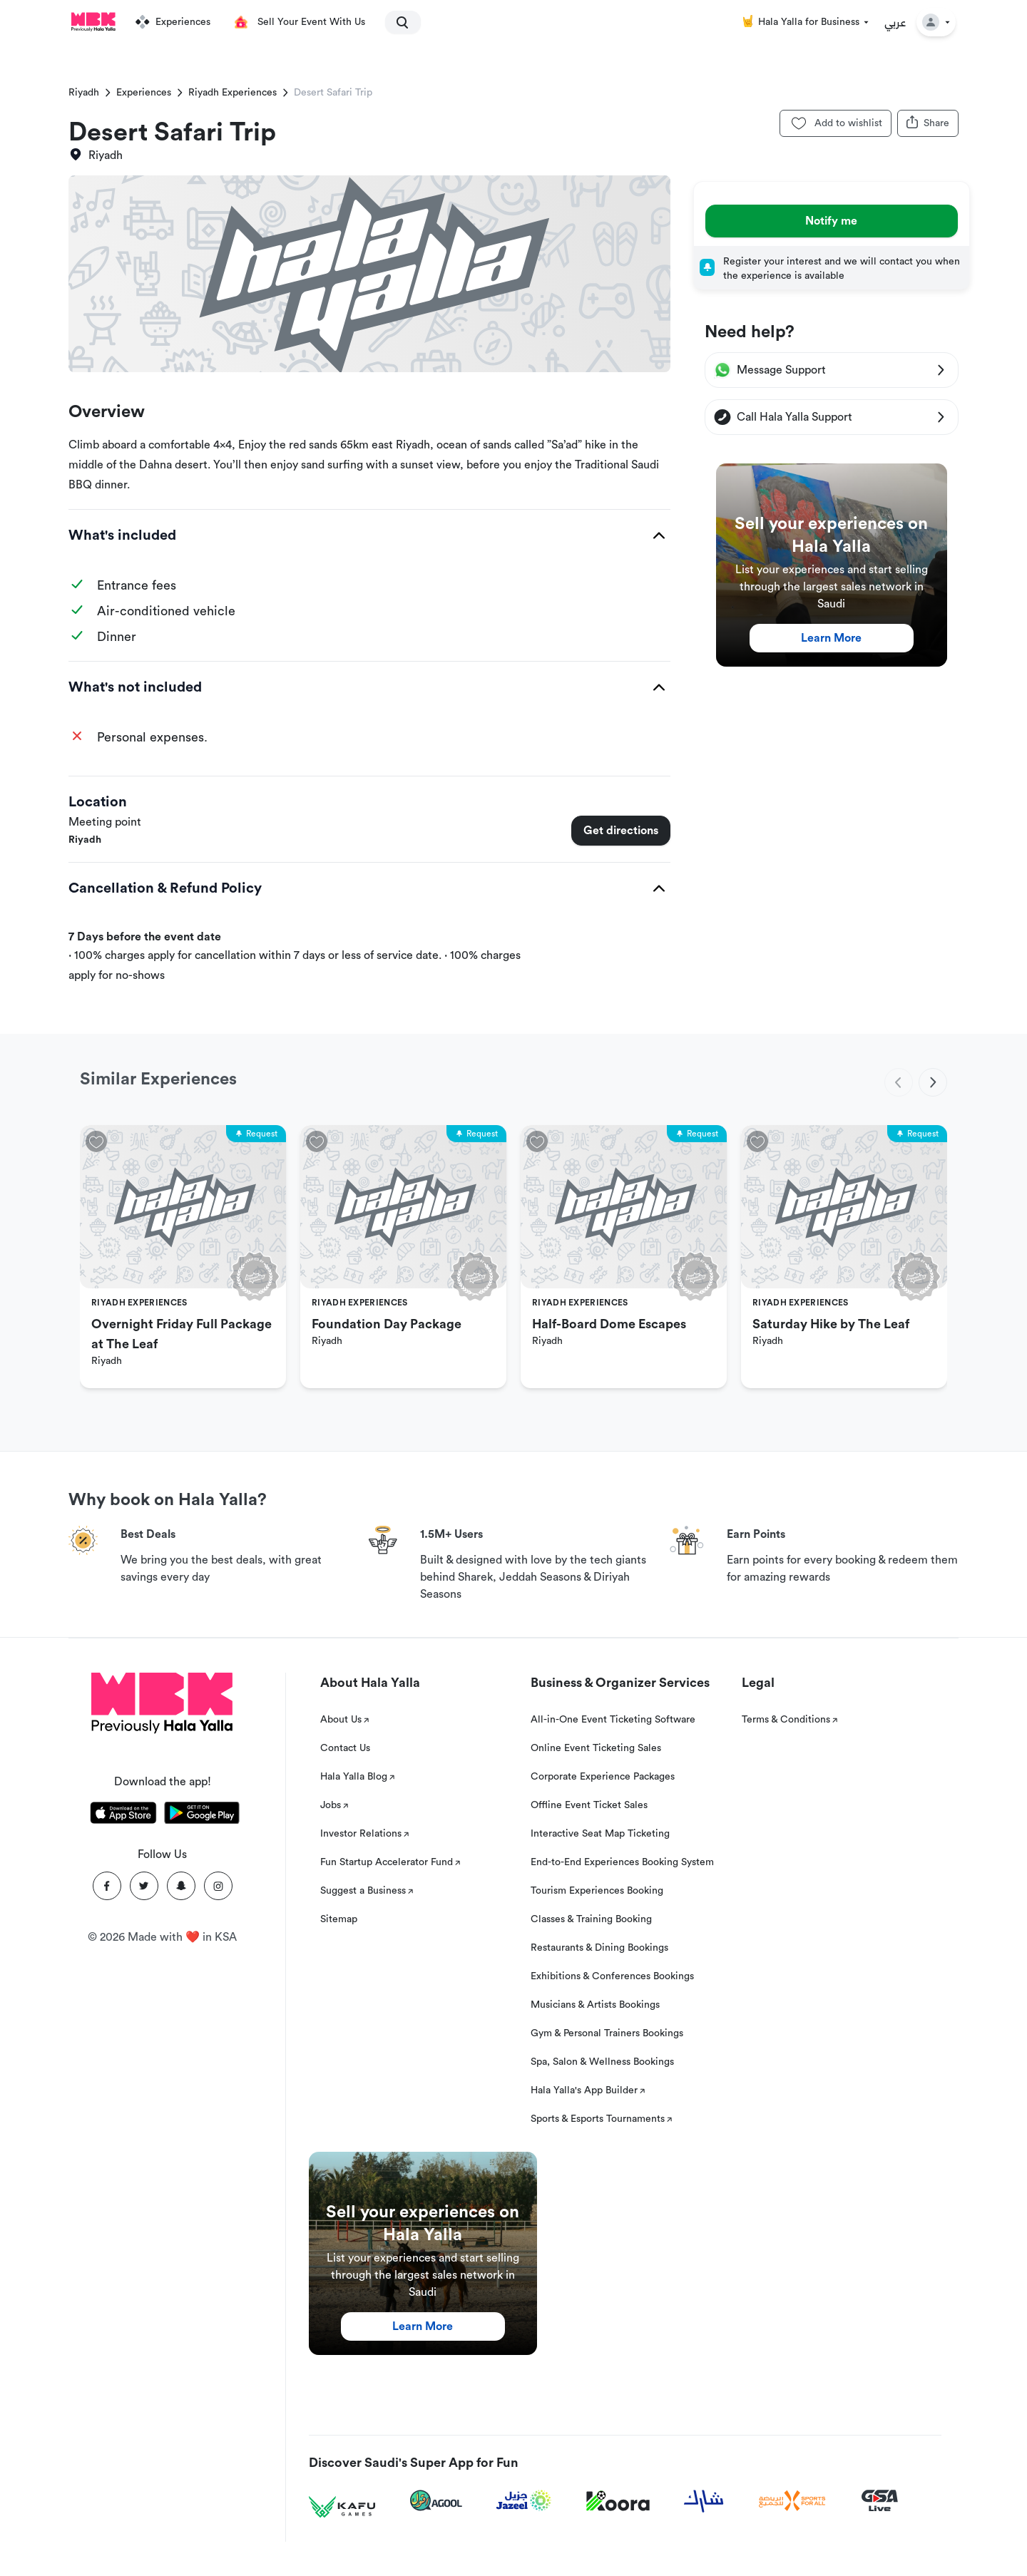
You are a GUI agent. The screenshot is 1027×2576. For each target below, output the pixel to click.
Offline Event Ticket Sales (589, 1805)
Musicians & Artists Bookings (595, 2005)
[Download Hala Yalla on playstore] (202, 1815)
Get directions (620, 830)
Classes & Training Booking (591, 1919)
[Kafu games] (342, 2507)
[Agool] (436, 2500)
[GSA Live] (880, 2501)
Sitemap (338, 1919)
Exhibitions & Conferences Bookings (612, 1976)
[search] (396, 22)
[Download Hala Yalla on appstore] (123, 1815)
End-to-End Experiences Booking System (622, 1862)
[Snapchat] (181, 1886)
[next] (933, 1082)
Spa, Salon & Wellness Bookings (602, 2062)
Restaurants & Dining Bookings (599, 1948)
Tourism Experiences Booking (597, 1891)
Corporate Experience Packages (603, 1777)
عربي (895, 22)
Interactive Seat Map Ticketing (600, 1834)
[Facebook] (107, 1886)
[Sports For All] (792, 2501)
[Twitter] (144, 1886)
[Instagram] (218, 1886)
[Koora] (618, 2501)
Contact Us (345, 1748)
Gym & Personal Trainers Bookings (607, 2033)
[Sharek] (704, 2501)
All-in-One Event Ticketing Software (613, 1720)
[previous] (898, 1082)
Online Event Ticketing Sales (596, 1748)
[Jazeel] (524, 2501)
